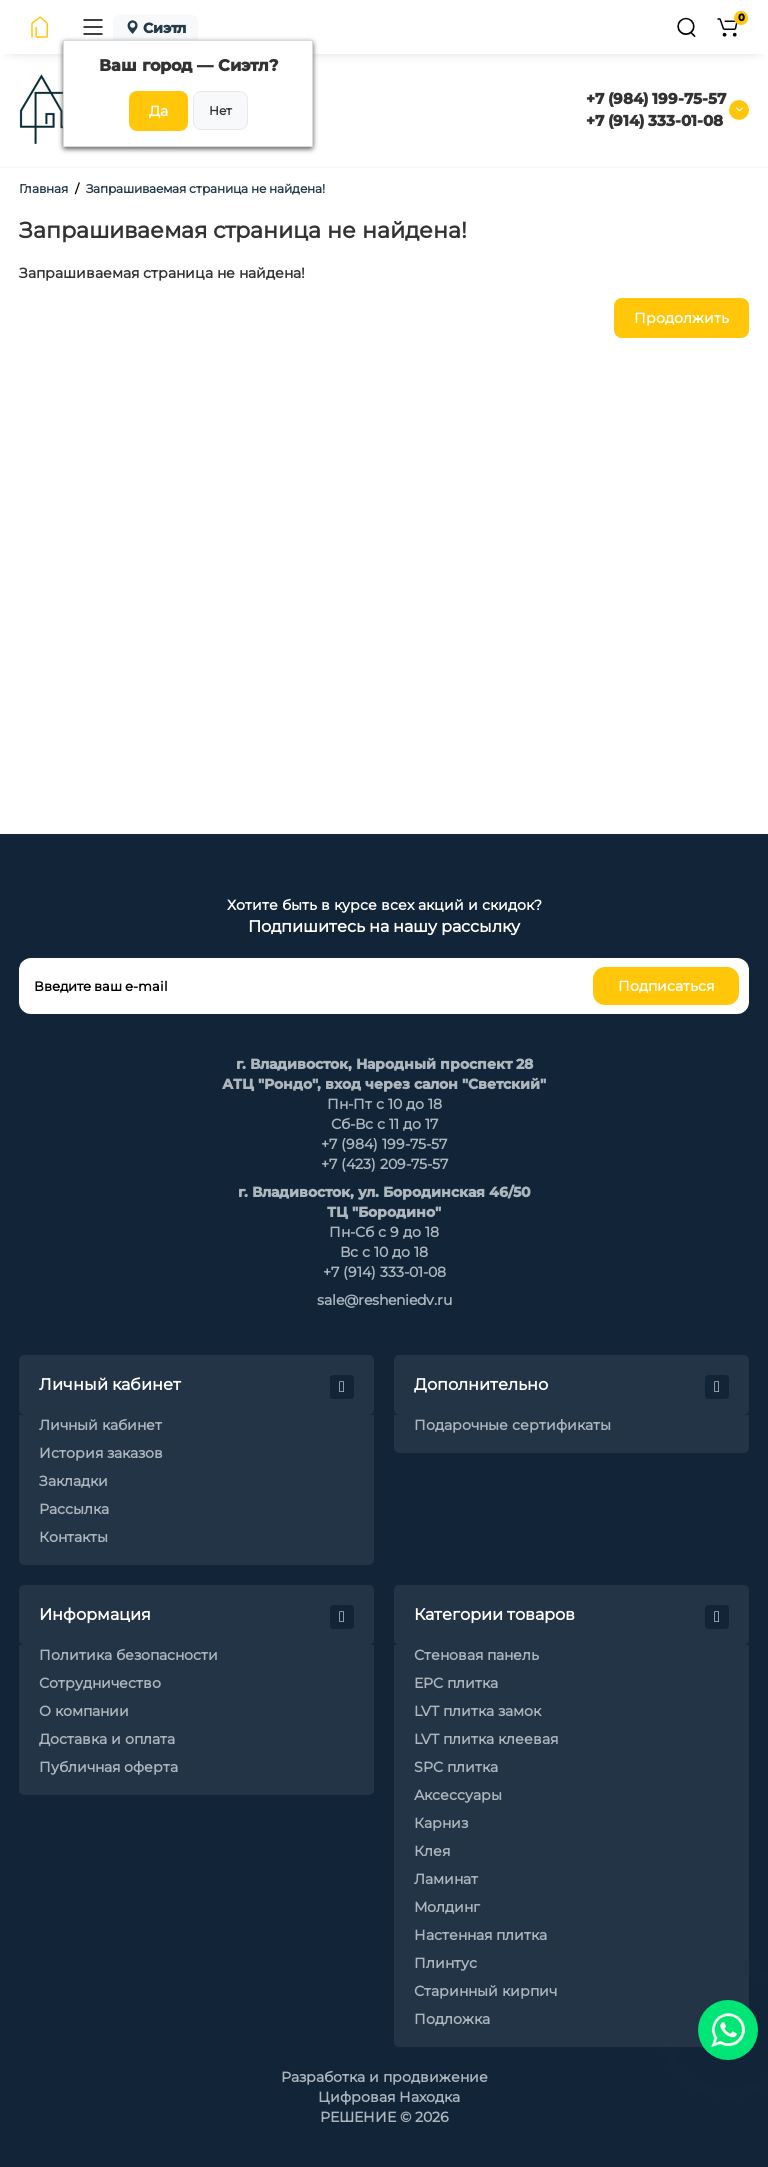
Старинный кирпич (485, 1991)
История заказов (101, 1453)
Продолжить (681, 318)
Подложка (452, 2019)
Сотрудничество (100, 1683)
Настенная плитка (480, 1935)
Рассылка (74, 1509)
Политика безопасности (128, 1655)
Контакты (73, 1537)
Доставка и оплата (107, 1739)
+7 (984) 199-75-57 (656, 98)
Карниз (441, 1823)
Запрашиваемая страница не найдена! (205, 188)
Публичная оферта (108, 1767)
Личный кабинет (100, 1425)
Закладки (73, 1481)
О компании (84, 1711)
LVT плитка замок (477, 1711)
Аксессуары (458, 1795)
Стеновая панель (476, 1655)
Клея (432, 1851)
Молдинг (447, 1907)
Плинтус (445, 1963)
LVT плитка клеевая (486, 1739)
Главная (43, 188)
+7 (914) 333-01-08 (654, 120)
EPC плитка (456, 1683)
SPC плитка (456, 1767)
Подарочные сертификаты (512, 1425)
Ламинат (446, 1879)
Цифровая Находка (389, 2097)
